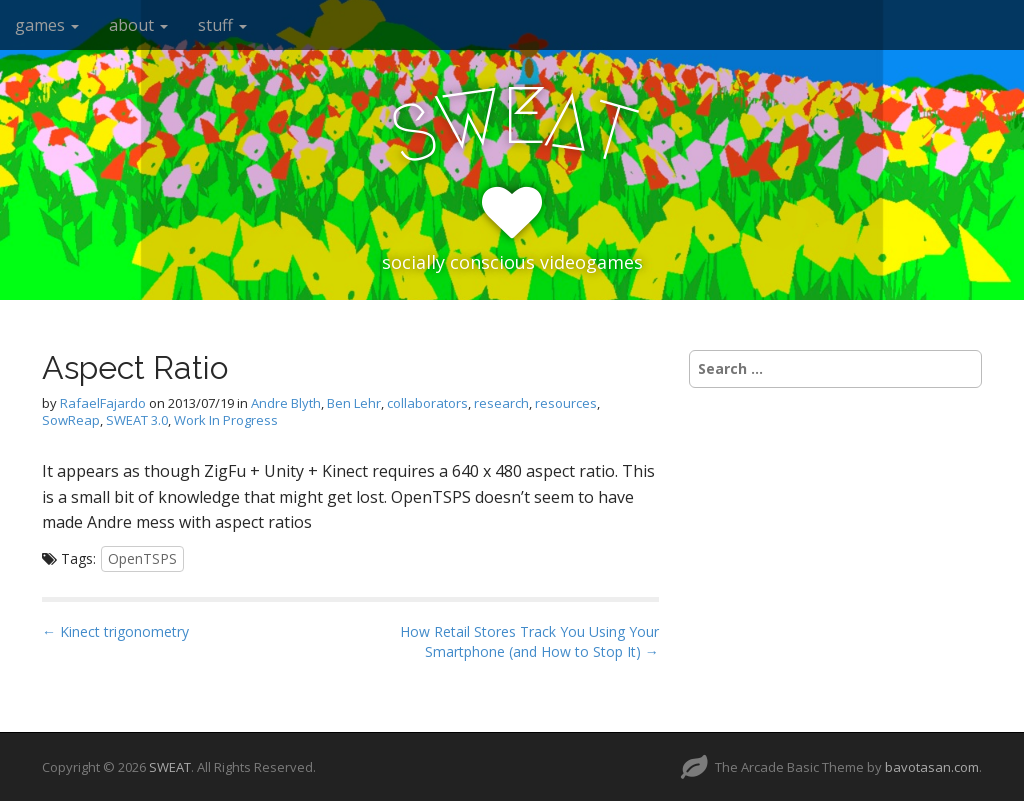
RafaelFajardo (103, 403)
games (47, 25)
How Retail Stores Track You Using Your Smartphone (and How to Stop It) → (529, 641)
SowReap (71, 420)
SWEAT (170, 767)
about (138, 25)
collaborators (427, 403)
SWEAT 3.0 (137, 420)
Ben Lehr (354, 403)
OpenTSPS (142, 558)
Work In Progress (226, 420)
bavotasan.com (932, 767)
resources (566, 403)
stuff (222, 25)
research (501, 403)
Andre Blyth (286, 403)
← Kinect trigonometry (115, 631)
